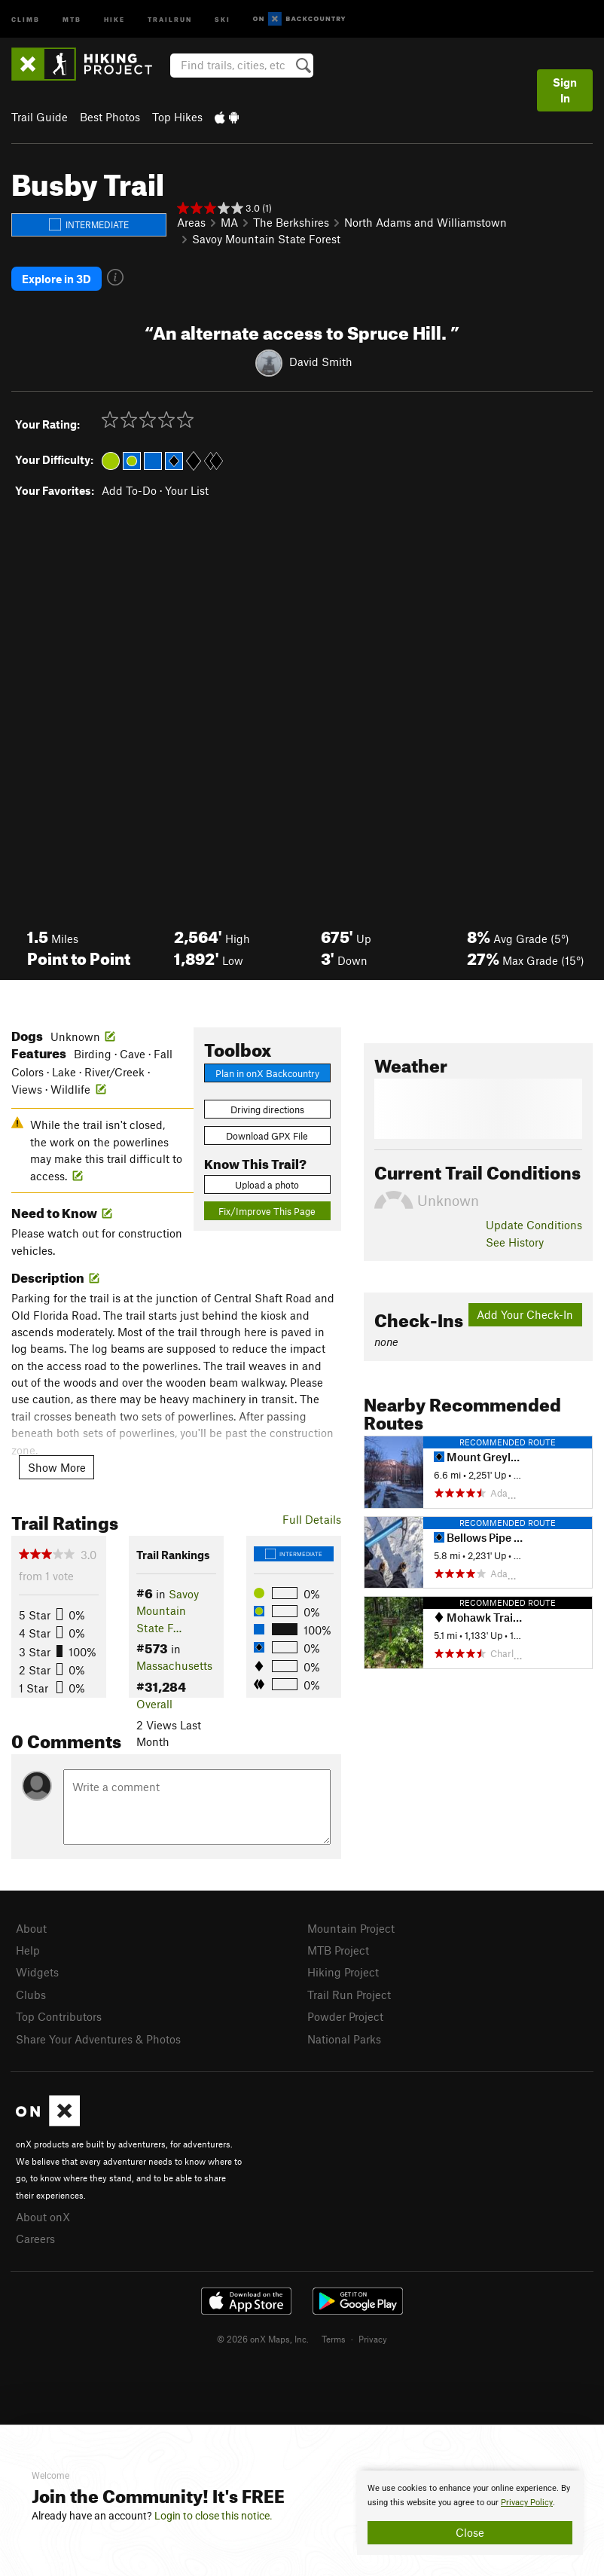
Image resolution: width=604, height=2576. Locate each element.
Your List (187, 490)
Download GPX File (267, 1136)
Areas (191, 222)
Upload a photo (267, 1185)
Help (28, 1950)
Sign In (565, 90)
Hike (114, 18)
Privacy (372, 2338)
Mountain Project (351, 1928)
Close (470, 2532)
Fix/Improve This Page (267, 1211)
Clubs (31, 1994)
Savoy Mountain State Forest (266, 239)
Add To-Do (129, 490)
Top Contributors (59, 2016)
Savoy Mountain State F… (167, 1610)
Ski (222, 18)
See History (515, 1242)
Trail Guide (39, 117)
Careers (35, 2238)
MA (229, 222)
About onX (43, 2216)
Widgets (37, 1972)
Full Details (311, 1519)
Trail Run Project (349, 1994)
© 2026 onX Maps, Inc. (263, 2338)
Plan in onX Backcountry (267, 1073)
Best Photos (110, 117)
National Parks (344, 2039)
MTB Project (338, 1950)
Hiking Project (343, 1972)
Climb (25, 18)
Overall (154, 1704)
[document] (470, 2512)
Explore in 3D (56, 278)
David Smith (320, 361)
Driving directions (267, 1109)
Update (534, 1225)
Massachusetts (174, 1665)
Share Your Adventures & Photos (98, 2039)
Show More (57, 1467)
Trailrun (170, 18)
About (31, 1928)
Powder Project (345, 2016)
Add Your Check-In (525, 1314)
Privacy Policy (527, 2502)
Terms (334, 2338)
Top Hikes (177, 117)
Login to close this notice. (213, 2516)
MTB (72, 18)
